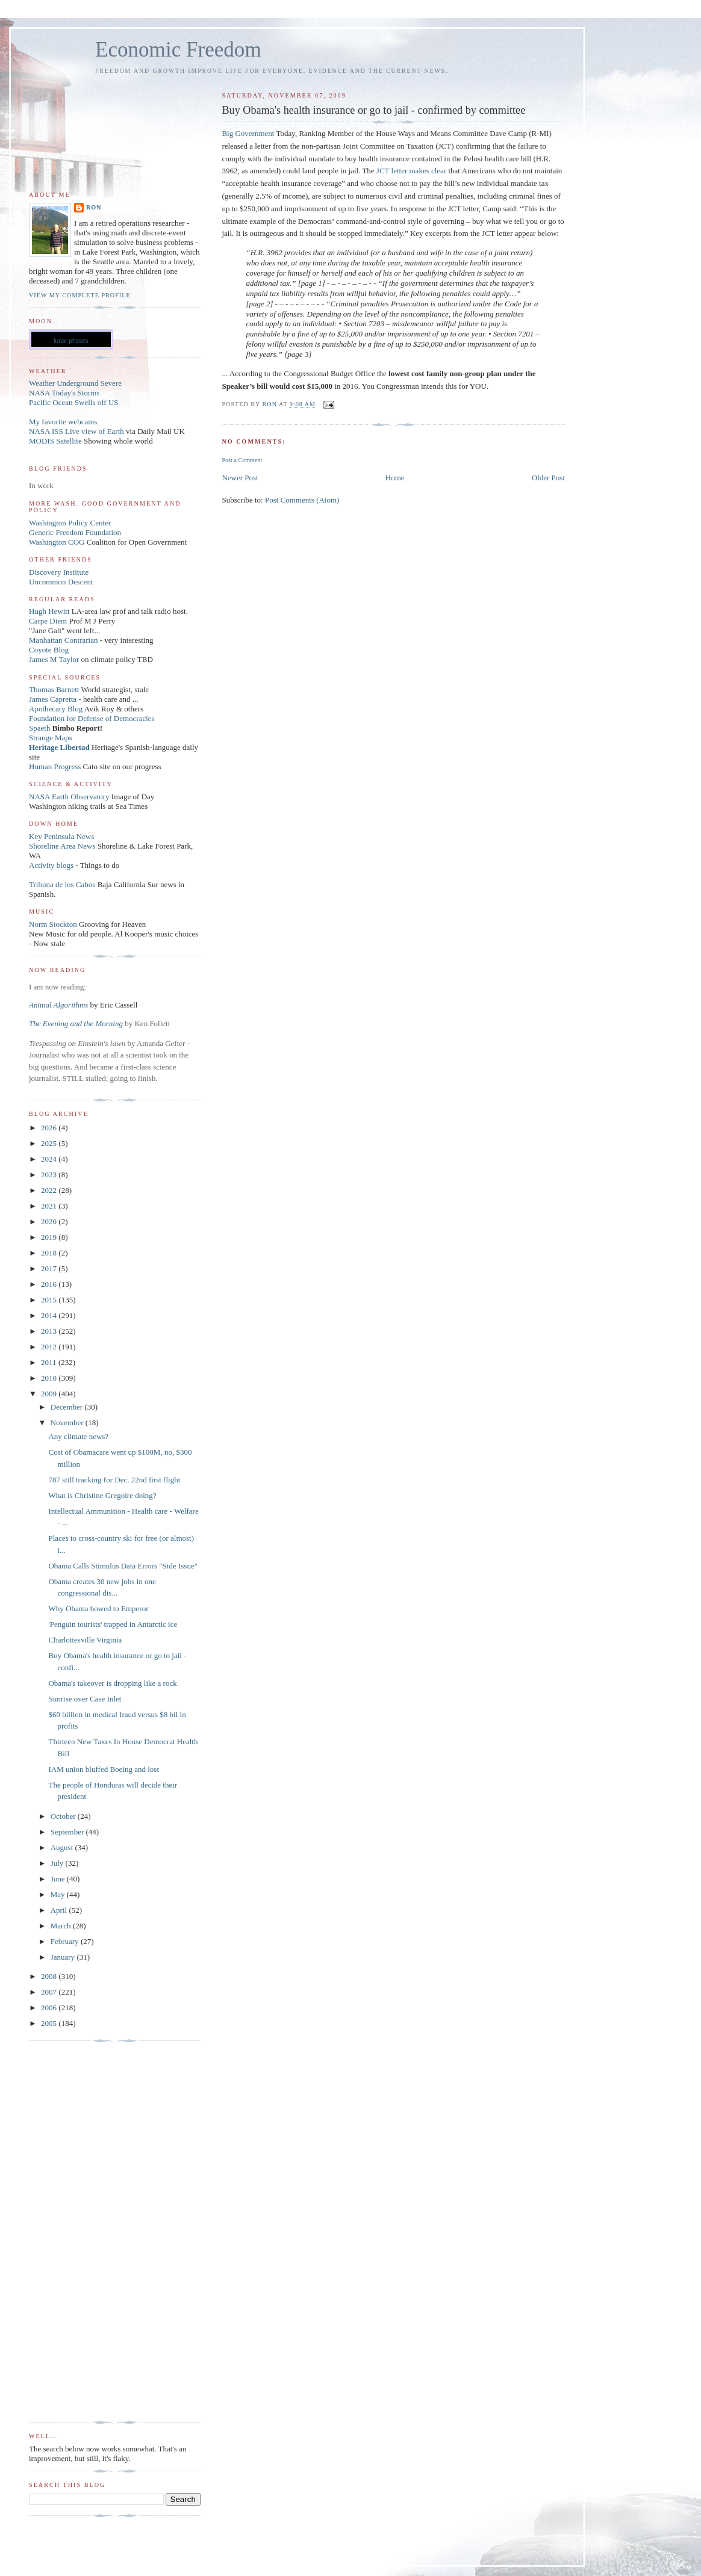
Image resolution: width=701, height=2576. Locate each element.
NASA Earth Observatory (69, 796)
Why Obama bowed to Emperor (98, 1608)
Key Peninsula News (61, 836)
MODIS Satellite (55, 440)
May (59, 1894)
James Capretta (52, 699)
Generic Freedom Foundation (75, 532)
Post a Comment (242, 460)
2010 (49, 1377)
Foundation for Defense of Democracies (92, 718)
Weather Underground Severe (75, 383)
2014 (49, 1315)
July (58, 1863)
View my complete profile (80, 295)
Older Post (548, 477)
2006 (49, 2007)
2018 (49, 1252)
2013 (49, 1331)
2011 (49, 1362)
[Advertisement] (77, 2231)
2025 (49, 1143)
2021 (49, 1205)
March (62, 1925)
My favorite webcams (63, 421)
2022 (49, 1190)
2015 (49, 1299)
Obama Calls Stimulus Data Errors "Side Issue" (122, 1565)
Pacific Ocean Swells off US (74, 402)
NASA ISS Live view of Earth (76, 431)
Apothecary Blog (56, 708)
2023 (49, 1174)
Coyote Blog (49, 649)
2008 (49, 1976)
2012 (49, 1346)
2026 (49, 1127)
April (60, 1910)
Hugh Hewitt (49, 611)
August (63, 1847)
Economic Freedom (178, 49)
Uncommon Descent (61, 581)
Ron (94, 207)
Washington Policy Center (70, 522)
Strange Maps (50, 737)
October (64, 1816)
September (68, 1831)
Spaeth (39, 727)
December (68, 1406)
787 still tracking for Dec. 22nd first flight (114, 1479)
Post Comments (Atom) (302, 499)
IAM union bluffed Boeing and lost (103, 1769)
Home (395, 477)
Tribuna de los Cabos (62, 884)
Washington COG (56, 541)
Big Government (249, 133)
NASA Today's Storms (64, 392)
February (66, 1941)
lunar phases (71, 341)
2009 (49, 1393)
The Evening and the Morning (77, 1023)
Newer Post (240, 477)
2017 (49, 1268)
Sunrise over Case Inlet (84, 1698)
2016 (49, 1284)
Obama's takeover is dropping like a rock (112, 1683)
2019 (49, 1237)
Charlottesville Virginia (85, 1639)
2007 (49, 1991)
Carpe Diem (48, 620)
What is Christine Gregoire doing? (102, 1495)
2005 (49, 2023)
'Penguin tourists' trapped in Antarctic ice (112, 1624)
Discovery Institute (59, 572)
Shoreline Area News (62, 845)
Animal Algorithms (59, 1004)
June (59, 1878)
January (64, 1956)
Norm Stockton (53, 924)
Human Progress (55, 766)
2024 (49, 1158)
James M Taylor (55, 659)
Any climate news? (78, 1436)
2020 (49, 1221)
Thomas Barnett (54, 689)
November (68, 1422)
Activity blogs (51, 865)
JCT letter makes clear (411, 170)
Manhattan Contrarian (63, 640)
